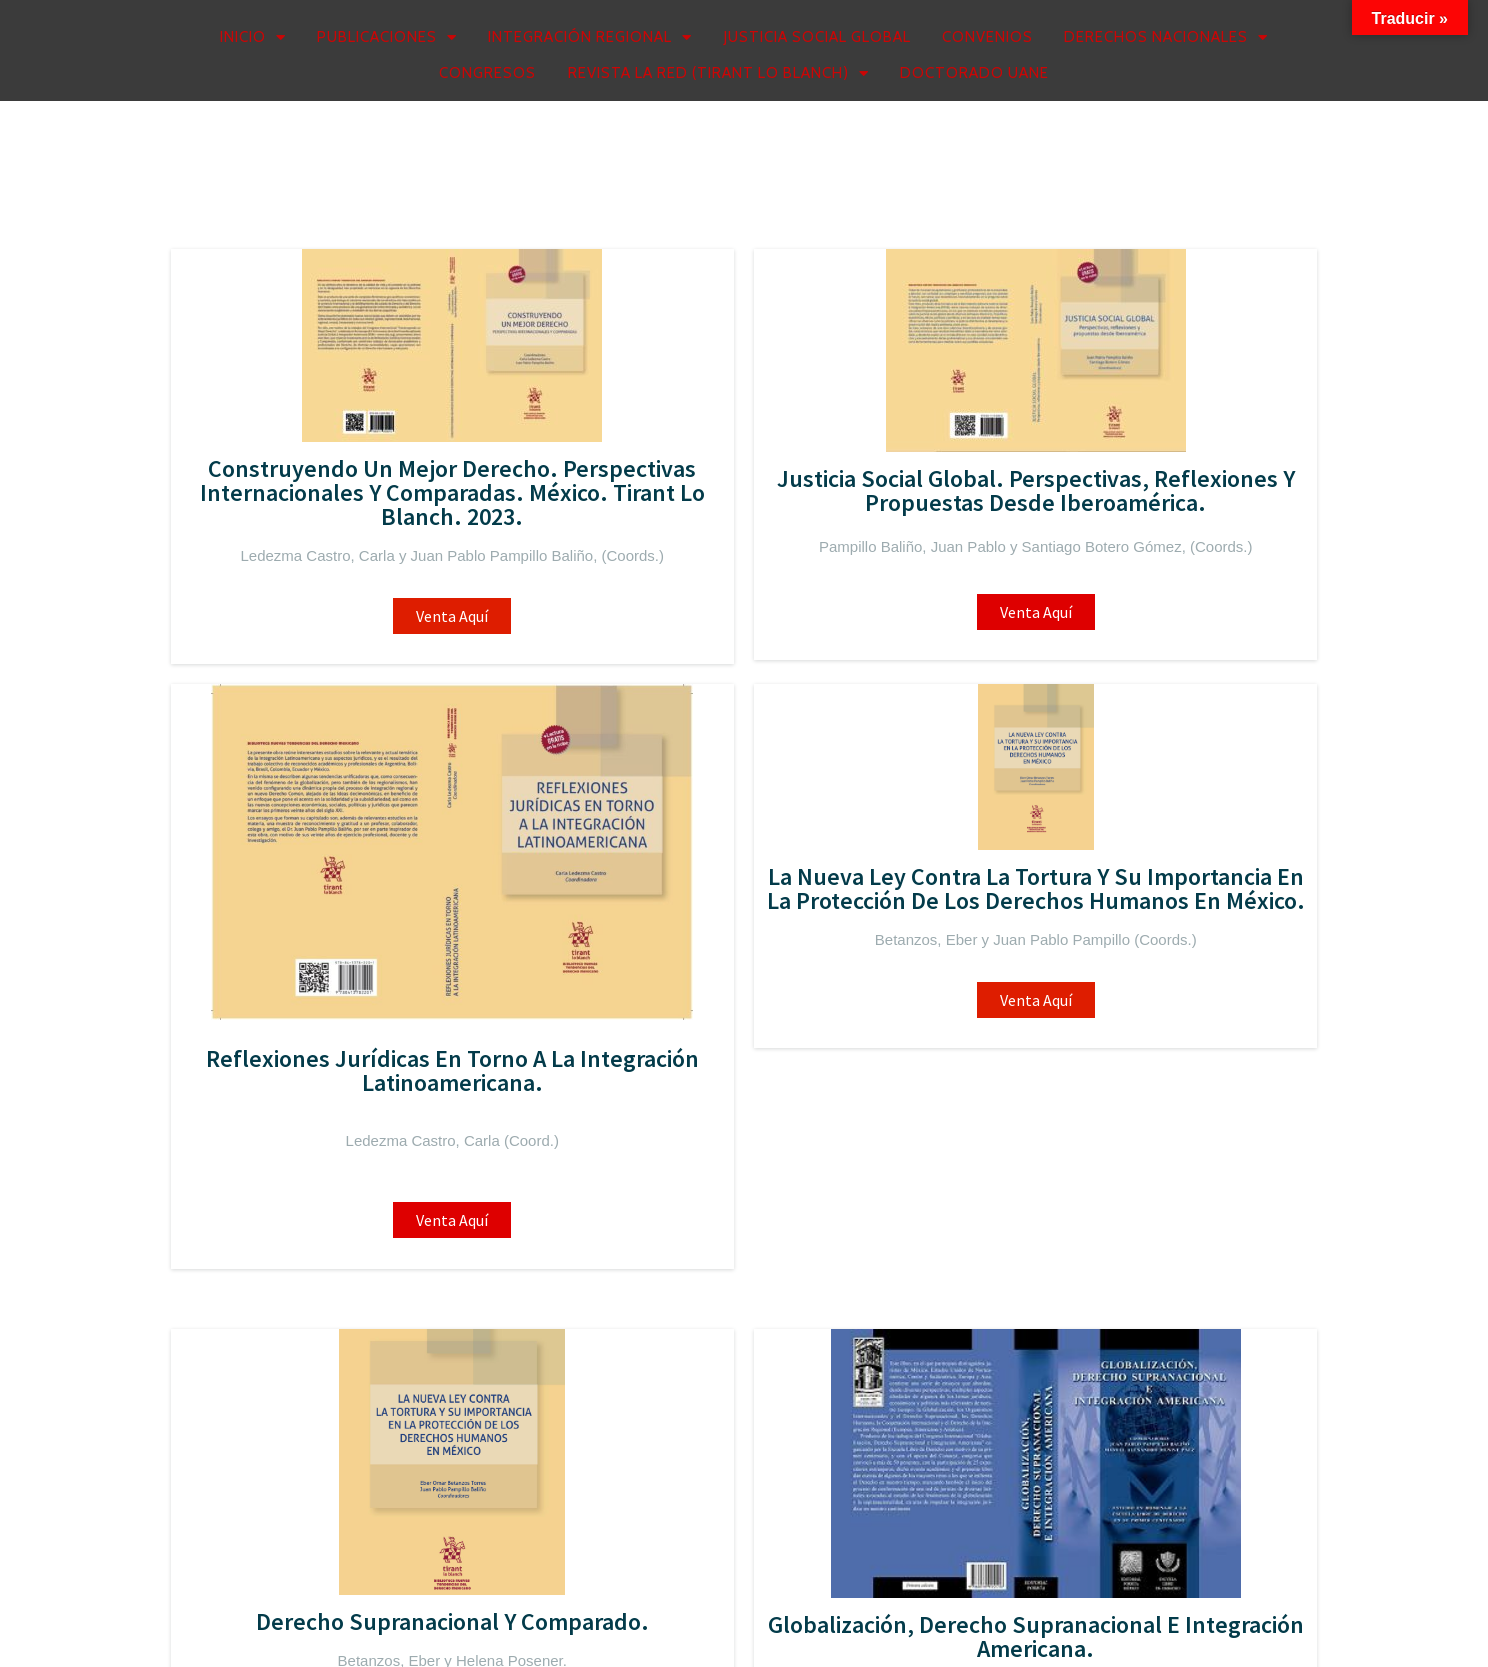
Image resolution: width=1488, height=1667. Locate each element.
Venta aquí (890, 668)
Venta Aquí (305, 675)
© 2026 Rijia (242, 1630)
